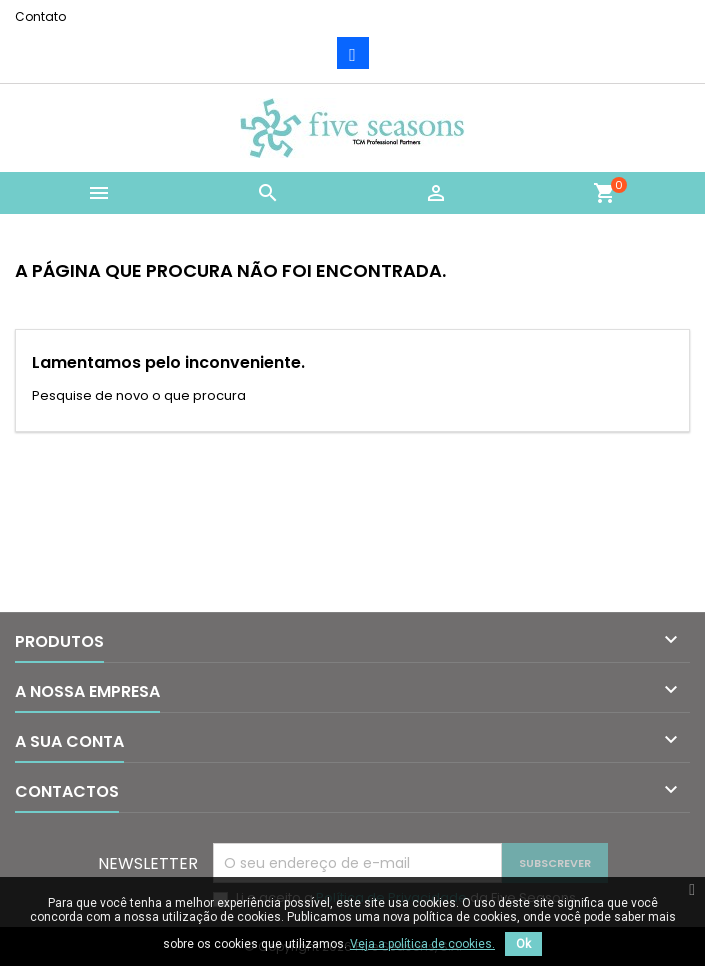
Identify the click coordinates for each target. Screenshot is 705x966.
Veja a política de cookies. (422, 944)
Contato (40, 16)
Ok (523, 944)
